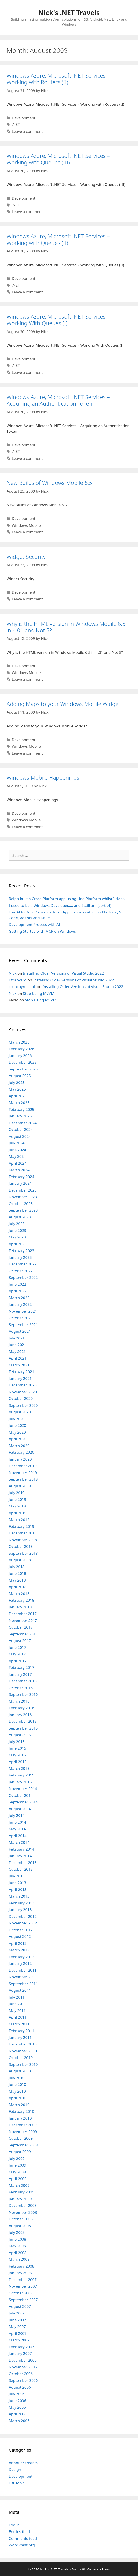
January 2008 (20, 2272)
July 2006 (17, 2393)
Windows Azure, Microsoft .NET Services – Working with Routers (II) (58, 79)
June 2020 (17, 1425)
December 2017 (23, 1613)
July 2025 (17, 1082)
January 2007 (20, 2353)
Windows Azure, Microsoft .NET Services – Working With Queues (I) (58, 320)
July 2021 (17, 1338)
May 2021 (17, 1351)
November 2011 (23, 1976)
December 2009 (23, 2124)
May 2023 (17, 1237)
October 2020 (21, 1398)
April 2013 (17, 1889)
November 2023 (23, 1196)
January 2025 (20, 1116)
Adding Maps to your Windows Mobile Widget (63, 704)
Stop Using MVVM (38, 993)
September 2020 (23, 1405)
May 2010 (17, 2091)
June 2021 (17, 1344)
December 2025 (23, 1062)
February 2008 (21, 2266)
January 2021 (20, 1378)
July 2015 (17, 1741)
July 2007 (17, 2313)
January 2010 (20, 2118)
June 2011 (17, 2003)
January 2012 (20, 1963)
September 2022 (23, 1277)
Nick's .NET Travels (69, 12)
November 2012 (23, 1923)
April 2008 (17, 2252)
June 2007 (17, 2319)
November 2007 (23, 2286)
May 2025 (17, 1089)
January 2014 (20, 1855)
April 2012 (17, 1943)
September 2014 (23, 1802)
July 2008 (17, 2232)
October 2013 (21, 1869)
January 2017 (20, 1674)
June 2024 (17, 1149)
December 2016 (23, 1680)
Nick (13, 973)
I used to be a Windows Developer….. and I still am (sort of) (60, 905)
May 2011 (17, 2010)
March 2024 (19, 1169)
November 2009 (23, 2131)
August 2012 (20, 1936)
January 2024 (20, 1183)
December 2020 (23, 1385)
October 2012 (21, 1929)
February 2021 (21, 1371)
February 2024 (21, 1176)
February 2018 (21, 1600)
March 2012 (19, 1949)
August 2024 (20, 1136)
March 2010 (19, 2104)
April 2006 (17, 2414)
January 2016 (20, 1714)
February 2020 (21, 1452)
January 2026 (20, 1055)
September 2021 (23, 1324)
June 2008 (17, 2239)
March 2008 (19, 2259)
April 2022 (17, 1290)
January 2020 (20, 1459)
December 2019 (23, 1465)
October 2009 (21, 2138)
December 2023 (23, 1190)
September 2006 (23, 2380)
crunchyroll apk (22, 986)
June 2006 (17, 2400)
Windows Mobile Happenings (43, 777)
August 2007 (20, 2306)
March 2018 (19, 1593)
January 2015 (20, 1781)
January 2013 (20, 1909)
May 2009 (17, 2171)
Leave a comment (27, 131)
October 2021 (21, 1317)
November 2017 (23, 1620)
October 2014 (21, 1795)
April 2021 (17, 1358)
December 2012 (23, 1916)
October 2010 (21, 2057)
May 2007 (17, 2326)
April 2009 (17, 2178)
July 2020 (17, 1418)
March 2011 (19, 2024)
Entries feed (19, 2531)
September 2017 (23, 1633)
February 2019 (21, 1526)
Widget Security (26, 556)
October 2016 (21, 1687)
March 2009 (19, 2185)
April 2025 (17, 1095)
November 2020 (23, 1391)
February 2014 (21, 1849)
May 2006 (17, 2407)
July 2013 (17, 1876)
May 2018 (17, 1580)
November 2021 (23, 1311)
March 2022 (19, 1297)
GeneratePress (98, 2569)
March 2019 (19, 1519)
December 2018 (23, 1533)
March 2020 (19, 1445)
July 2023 (17, 1223)
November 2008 (23, 2212)
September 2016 (23, 1694)
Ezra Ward (17, 980)
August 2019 (20, 1486)
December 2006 (23, 2360)
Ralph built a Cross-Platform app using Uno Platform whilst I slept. (67, 898)
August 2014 (20, 1808)
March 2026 (19, 1042)
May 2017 (17, 1654)
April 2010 (17, 2097)
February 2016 (21, 1707)
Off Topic (16, 2482)
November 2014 (23, 1788)
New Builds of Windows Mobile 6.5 (49, 482)
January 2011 (20, 2037)
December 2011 (23, 1970)
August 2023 (20, 1217)
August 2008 (20, 2225)
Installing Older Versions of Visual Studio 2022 (63, 973)
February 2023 (21, 1250)
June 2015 (17, 1748)
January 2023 (20, 1257)
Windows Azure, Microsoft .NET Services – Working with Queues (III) (58, 159)
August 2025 (20, 1075)
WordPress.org (22, 2545)
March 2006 (19, 2420)
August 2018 (20, 1559)
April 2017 (17, 1660)
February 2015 (21, 1775)
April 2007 (17, 2333)
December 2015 (23, 1721)
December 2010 (23, 2044)
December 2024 (23, 1122)
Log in (14, 2524)
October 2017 (21, 1627)
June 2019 (17, 1499)
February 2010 (21, 2111)
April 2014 (17, 1835)
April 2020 (17, 1438)
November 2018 (23, 1539)
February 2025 (21, 1109)
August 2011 (20, 1990)
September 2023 (23, 1210)
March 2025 (19, 1102)
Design (15, 2469)
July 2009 (17, 2158)
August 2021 (20, 1331)
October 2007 (21, 2293)
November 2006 (23, 2366)
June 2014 (17, 1822)
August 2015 (20, 1734)
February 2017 (21, 1667)
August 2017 (20, 1640)
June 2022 (17, 1284)
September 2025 (23, 1069)
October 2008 (21, 2218)
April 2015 (17, 1761)
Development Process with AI (34, 924)
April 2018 (17, 1586)
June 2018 (17, 1573)
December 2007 (23, 2279)
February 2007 (21, 2346)
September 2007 (23, 2299)
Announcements (23, 2462)
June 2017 (17, 1647)
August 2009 (20, 2151)
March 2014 (19, 1842)
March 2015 (19, 1768)
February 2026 (21, 1048)
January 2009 (20, 2198)
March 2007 (19, 2339)
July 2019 (17, 1492)
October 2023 (21, 1203)
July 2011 (17, 1997)
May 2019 (17, 1506)
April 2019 (17, 1512)
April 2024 (17, 1163)
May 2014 (17, 1828)
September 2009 (23, 2145)
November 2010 (23, 2050)
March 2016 (19, 1701)
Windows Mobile (26, 525)
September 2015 (23, 1728)
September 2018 (23, 1553)
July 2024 (17, 1142)
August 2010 (20, 2071)
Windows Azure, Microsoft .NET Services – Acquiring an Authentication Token (58, 400)
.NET (16, 124)
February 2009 (21, 2192)
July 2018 (17, 1566)
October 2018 (21, 1546)
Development (23, 117)
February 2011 (21, 2030)
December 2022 (23, 1264)
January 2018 (20, 1607)
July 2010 (17, 2077)
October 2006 (21, 2373)
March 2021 (19, 1364)
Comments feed (23, 2538)
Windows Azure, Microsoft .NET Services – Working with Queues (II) (58, 239)
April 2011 (17, 2017)
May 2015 (17, 1755)
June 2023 (17, 1230)
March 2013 (19, 1896)
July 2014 (17, 1815)
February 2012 (21, 1956)
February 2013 (21, 1902)
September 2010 (23, 2064)
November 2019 (23, 1472)
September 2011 (23, 1983)
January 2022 (20, 1304)
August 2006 (20, 2387)
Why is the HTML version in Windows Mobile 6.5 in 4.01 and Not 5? (66, 627)
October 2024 (21, 1129)
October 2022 (21, 1270)
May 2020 (17, 1432)
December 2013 (23, 1862)
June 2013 (17, 1882)
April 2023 (17, 1243)
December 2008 (23, 2205)
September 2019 (23, 1479)
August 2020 (20, 1411)
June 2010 (17, 2084)
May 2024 (17, 1156)
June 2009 (17, 2165)
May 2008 (17, 2245)
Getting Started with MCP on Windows (42, 931)
